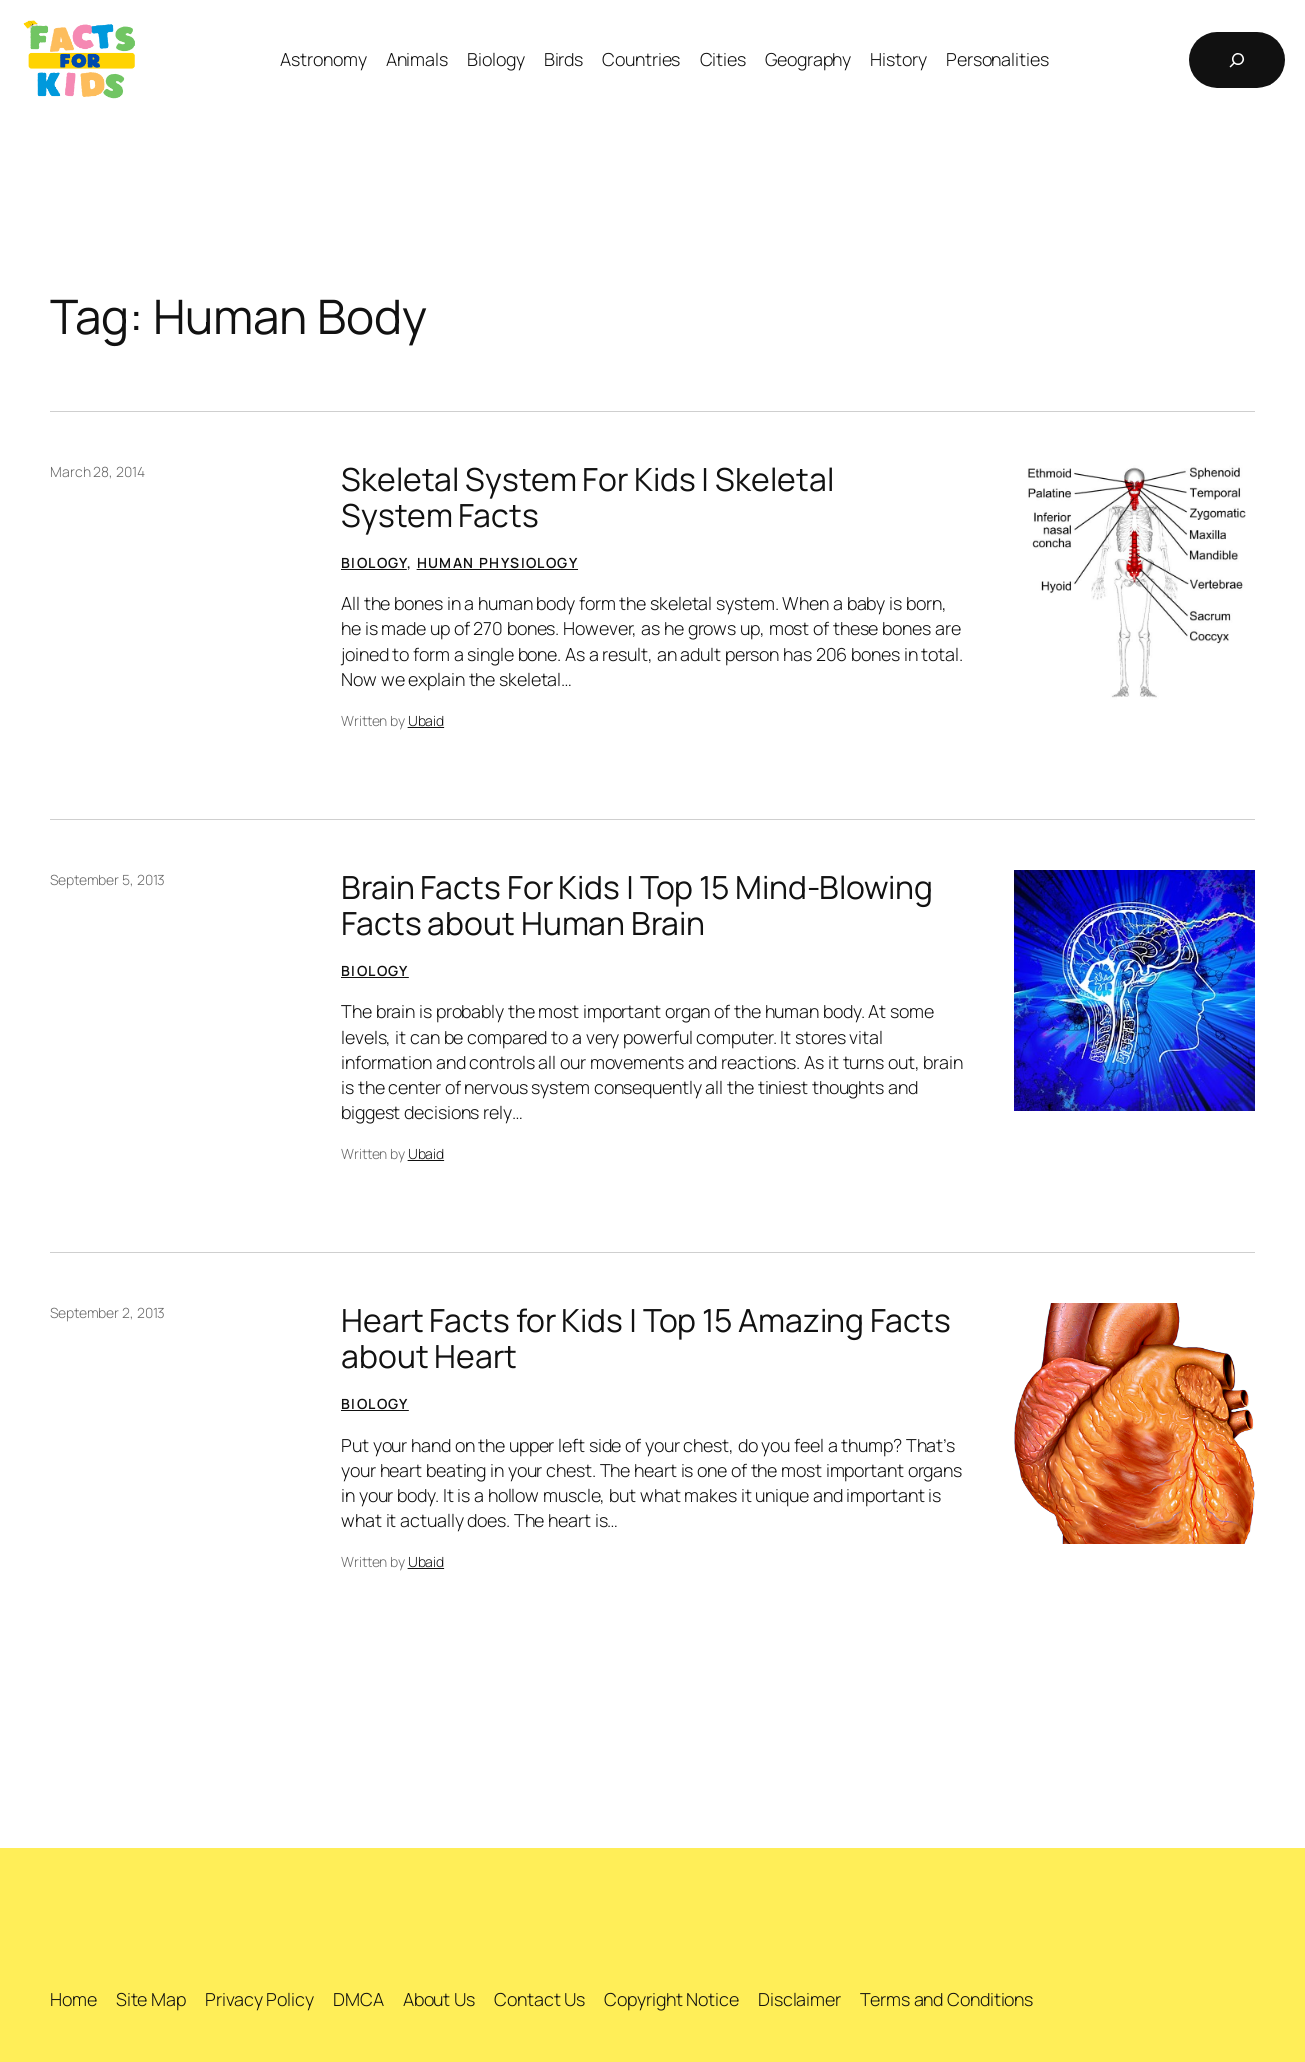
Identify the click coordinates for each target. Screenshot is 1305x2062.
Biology (374, 562)
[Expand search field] (1237, 60)
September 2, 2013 (107, 1312)
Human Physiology (497, 562)
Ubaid (426, 720)
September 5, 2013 (107, 879)
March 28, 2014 (97, 471)
